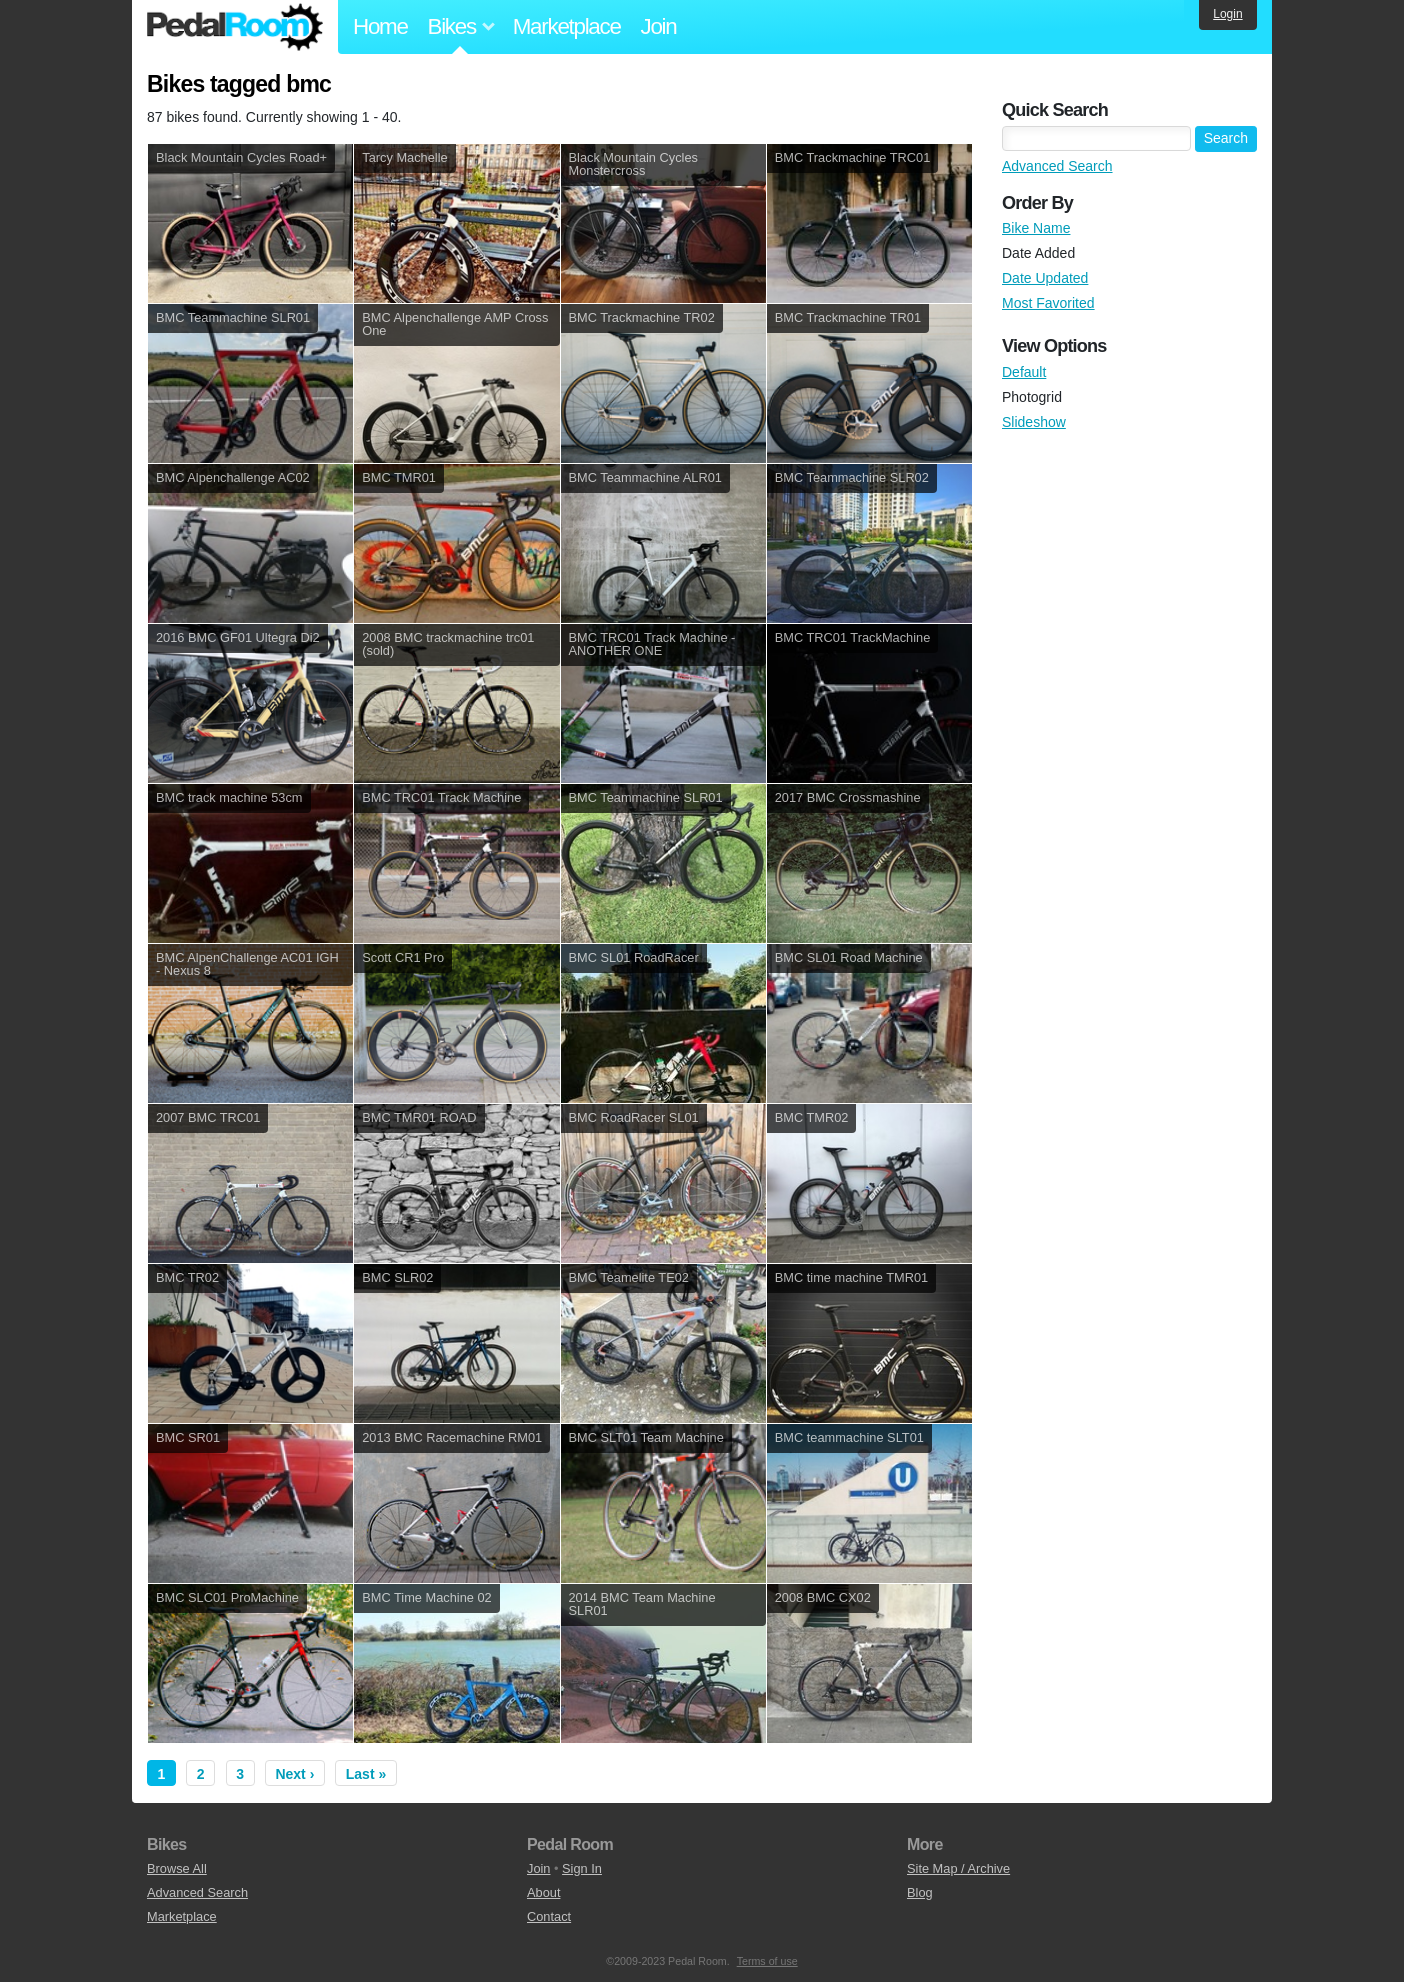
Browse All (177, 1868)
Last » (366, 1774)
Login (1227, 14)
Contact (549, 1916)
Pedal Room (235, 27)
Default (1024, 372)
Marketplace (567, 26)
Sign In (582, 1868)
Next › (294, 1774)
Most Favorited (1048, 303)
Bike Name (1036, 228)
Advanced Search (1057, 166)
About (543, 1892)
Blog (920, 1892)
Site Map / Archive (958, 1868)
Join (659, 26)
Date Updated (1045, 278)
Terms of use (767, 1961)
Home (380, 26)
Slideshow (1034, 422)
